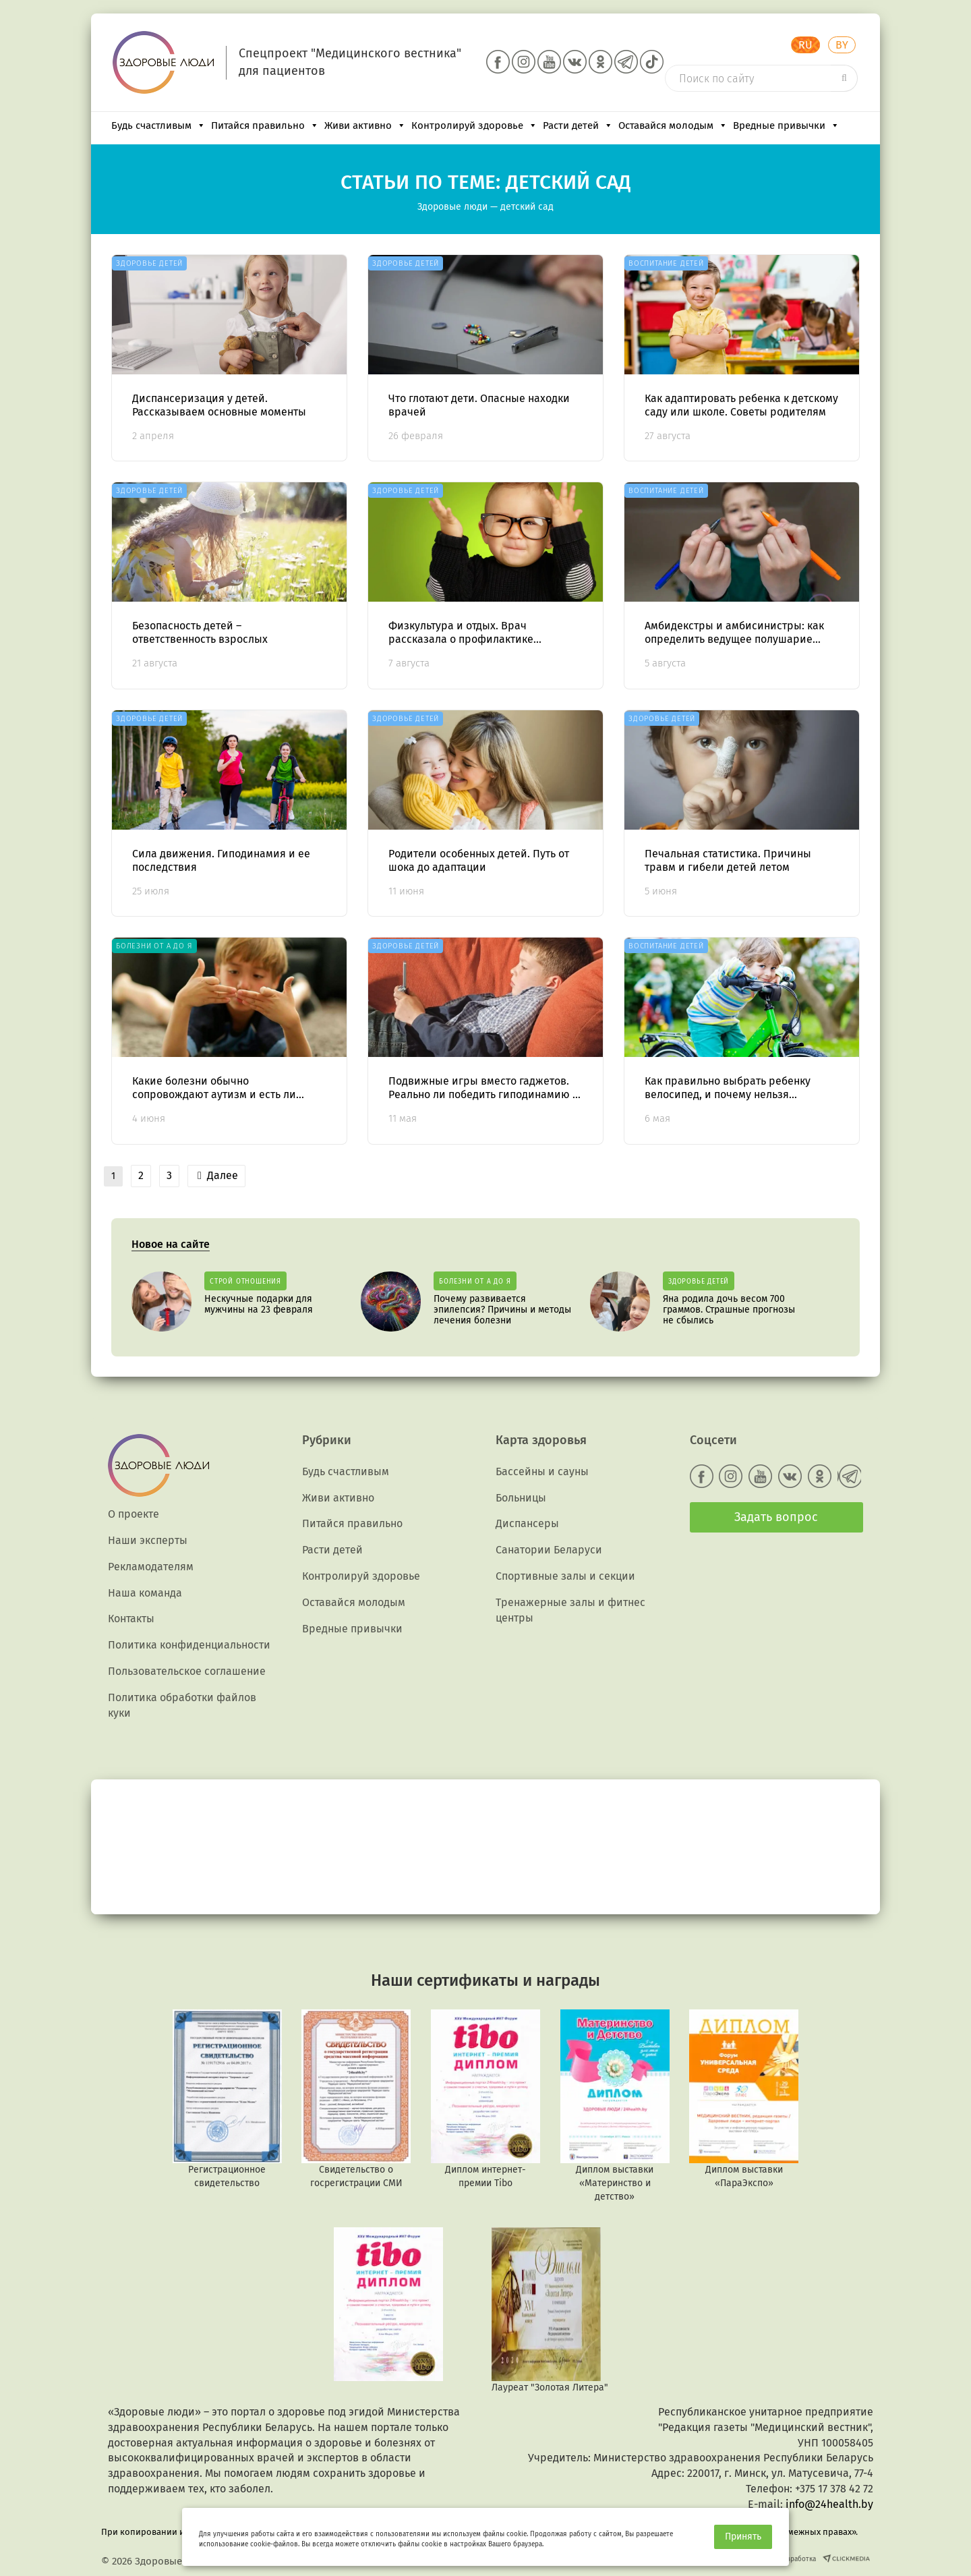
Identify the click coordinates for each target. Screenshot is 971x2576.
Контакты (131, 1618)
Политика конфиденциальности (189, 1644)
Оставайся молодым (673, 125)
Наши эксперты (147, 1540)
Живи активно (365, 125)
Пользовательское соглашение (187, 1671)
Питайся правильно (265, 125)
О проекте (133, 1514)
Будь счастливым (158, 125)
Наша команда (145, 1592)
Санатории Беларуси (549, 1549)
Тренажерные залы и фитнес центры (570, 1610)
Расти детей (578, 125)
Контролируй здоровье (474, 125)
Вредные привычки (786, 125)
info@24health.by (829, 2504)
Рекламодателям (151, 1566)
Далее (218, 1175)
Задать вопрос (776, 1517)
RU (805, 44)
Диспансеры (527, 1523)
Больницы (521, 1497)
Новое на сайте (170, 1244)
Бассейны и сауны (542, 1471)
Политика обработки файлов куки (182, 1705)
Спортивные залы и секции (565, 1576)
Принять (743, 2536)
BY (841, 44)
